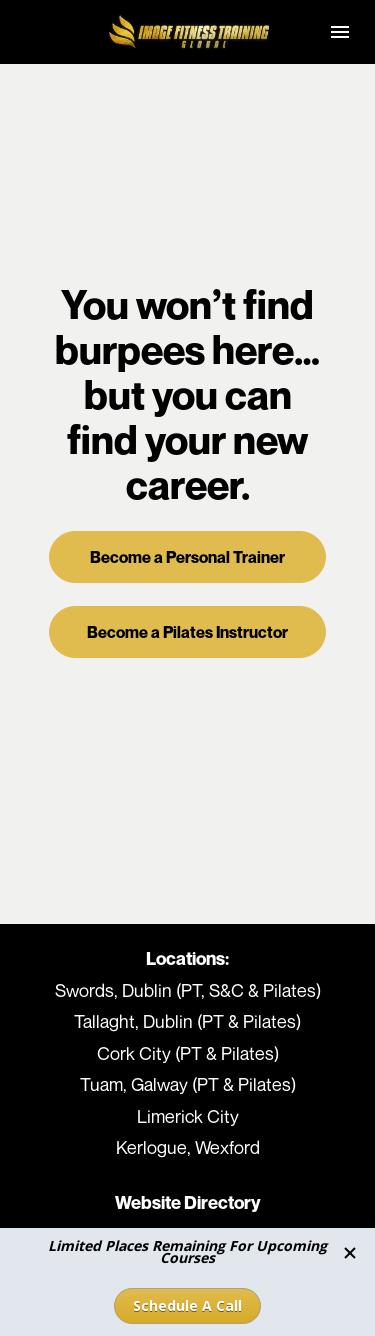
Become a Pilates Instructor (187, 581)
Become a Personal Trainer (187, 505)
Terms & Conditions (187, 1162)
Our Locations (187, 1131)
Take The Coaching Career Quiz (188, 1194)
